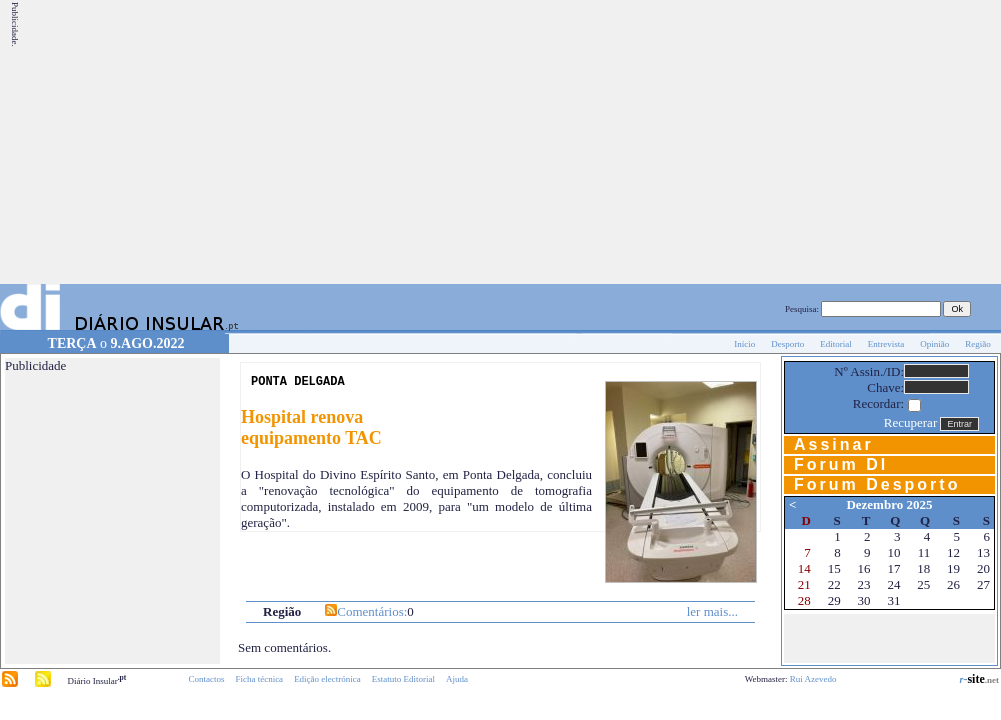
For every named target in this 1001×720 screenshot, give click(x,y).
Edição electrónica (327, 679)
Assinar (834, 444)
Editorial (836, 344)
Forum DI (841, 464)
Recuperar (910, 422)
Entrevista (886, 344)
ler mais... (712, 611)
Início (744, 344)
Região (978, 344)
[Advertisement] (722, 142)
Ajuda (457, 679)
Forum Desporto (877, 484)
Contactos (206, 679)
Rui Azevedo (813, 679)
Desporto (787, 344)
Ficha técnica (259, 679)
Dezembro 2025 (889, 504)
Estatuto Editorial (403, 679)
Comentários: (372, 611)
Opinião (934, 344)
